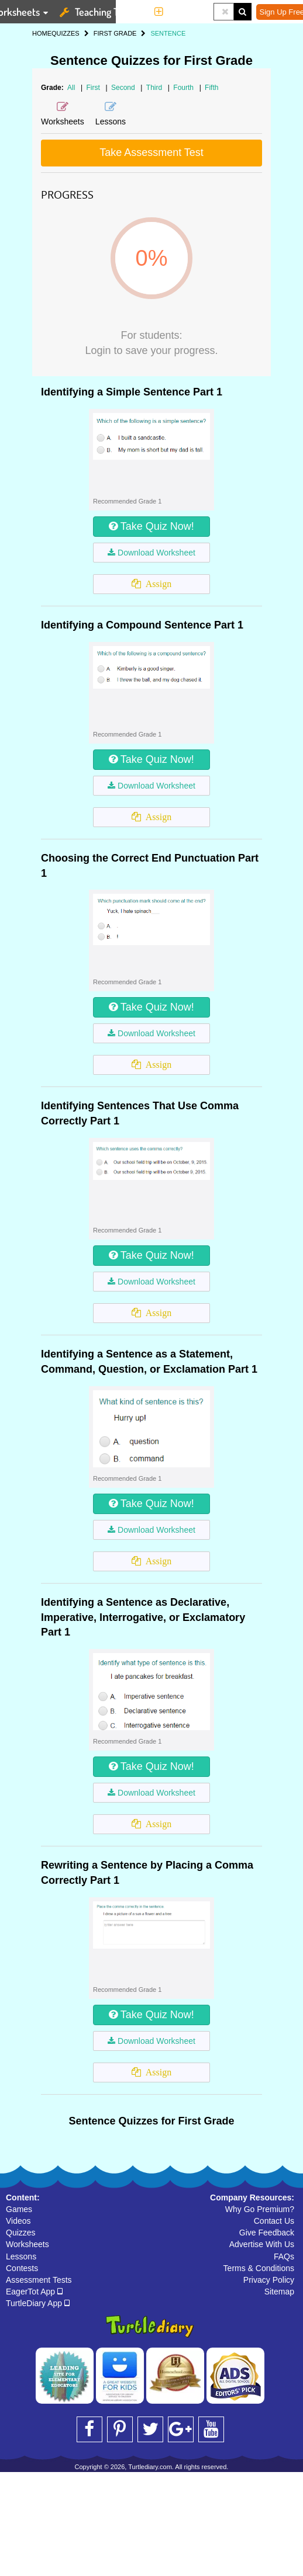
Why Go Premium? (259, 2209)
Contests (22, 2268)
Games (19, 2209)
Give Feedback (266, 2232)
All (71, 88)
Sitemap (279, 2291)
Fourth (184, 88)
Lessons (21, 2256)
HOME (41, 33)
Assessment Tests (39, 2280)
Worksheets (27, 2244)
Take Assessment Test (151, 152)
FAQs (284, 2256)
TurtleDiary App (38, 2303)
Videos (18, 2221)
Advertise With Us (261, 2244)
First (94, 88)
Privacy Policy (268, 2280)
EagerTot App (34, 2291)
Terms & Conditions (258, 2268)
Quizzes (21, 2232)
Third (155, 88)
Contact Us (274, 2221)
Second (124, 88)
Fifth (211, 88)
